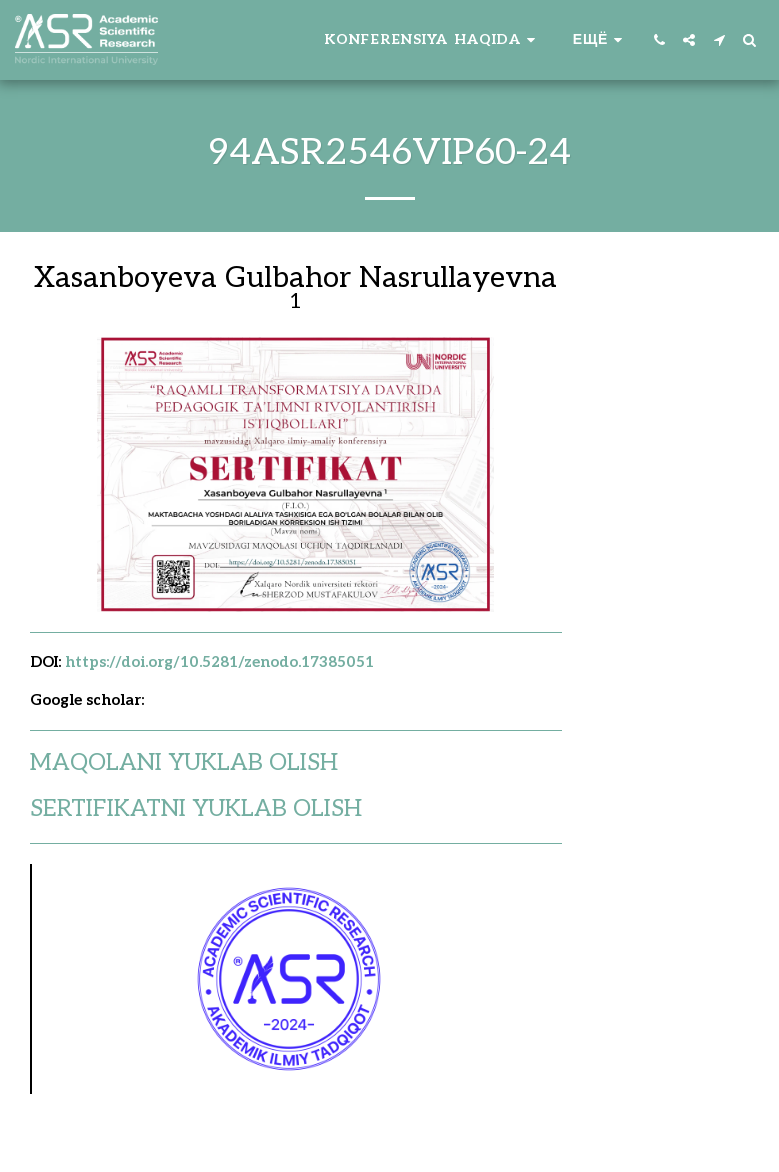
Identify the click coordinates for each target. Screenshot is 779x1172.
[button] (432, 40)
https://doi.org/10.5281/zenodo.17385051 (219, 662)
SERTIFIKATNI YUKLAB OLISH (196, 809)
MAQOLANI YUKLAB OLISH (184, 763)
